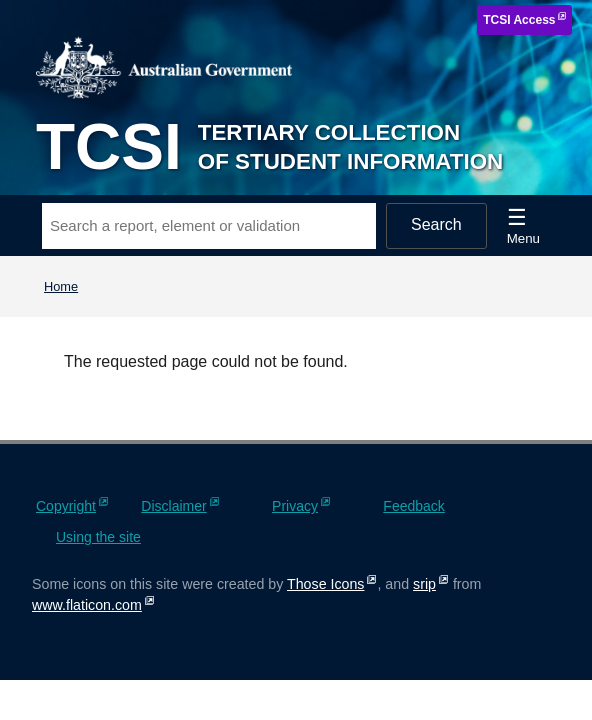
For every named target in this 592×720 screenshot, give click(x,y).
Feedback (413, 506)
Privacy (295, 506)
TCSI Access (519, 20)
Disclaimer (173, 506)
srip (424, 584)
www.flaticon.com (87, 605)
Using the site (98, 537)
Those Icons (325, 584)
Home (61, 286)
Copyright (66, 506)
